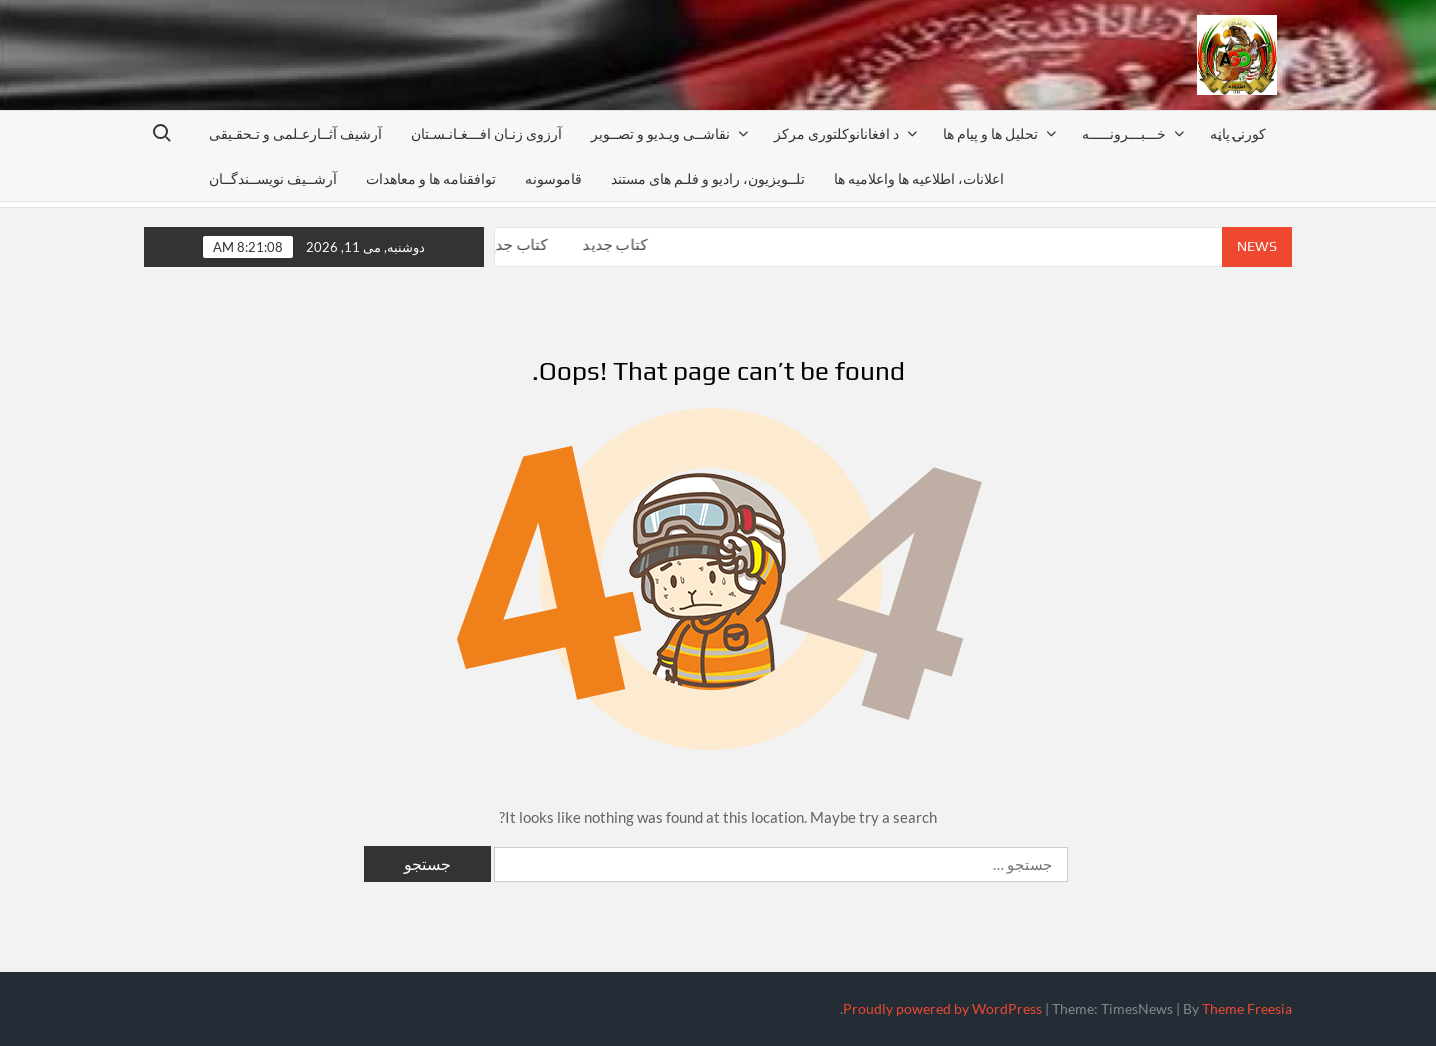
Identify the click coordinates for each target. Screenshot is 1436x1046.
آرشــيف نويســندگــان (273, 178)
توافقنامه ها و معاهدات (431, 178)
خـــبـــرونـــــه (1124, 133)
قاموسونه (553, 178)
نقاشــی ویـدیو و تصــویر (660, 133)
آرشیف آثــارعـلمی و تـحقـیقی (295, 133)
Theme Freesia (1247, 1008)
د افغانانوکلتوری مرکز (836, 133)
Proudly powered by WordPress (942, 1008)
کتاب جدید (518, 244)
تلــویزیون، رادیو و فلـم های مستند (708, 178)
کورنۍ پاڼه (1238, 133)
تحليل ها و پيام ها (990, 133)
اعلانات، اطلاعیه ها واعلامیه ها (919, 178)
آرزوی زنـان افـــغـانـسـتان (486, 133)
